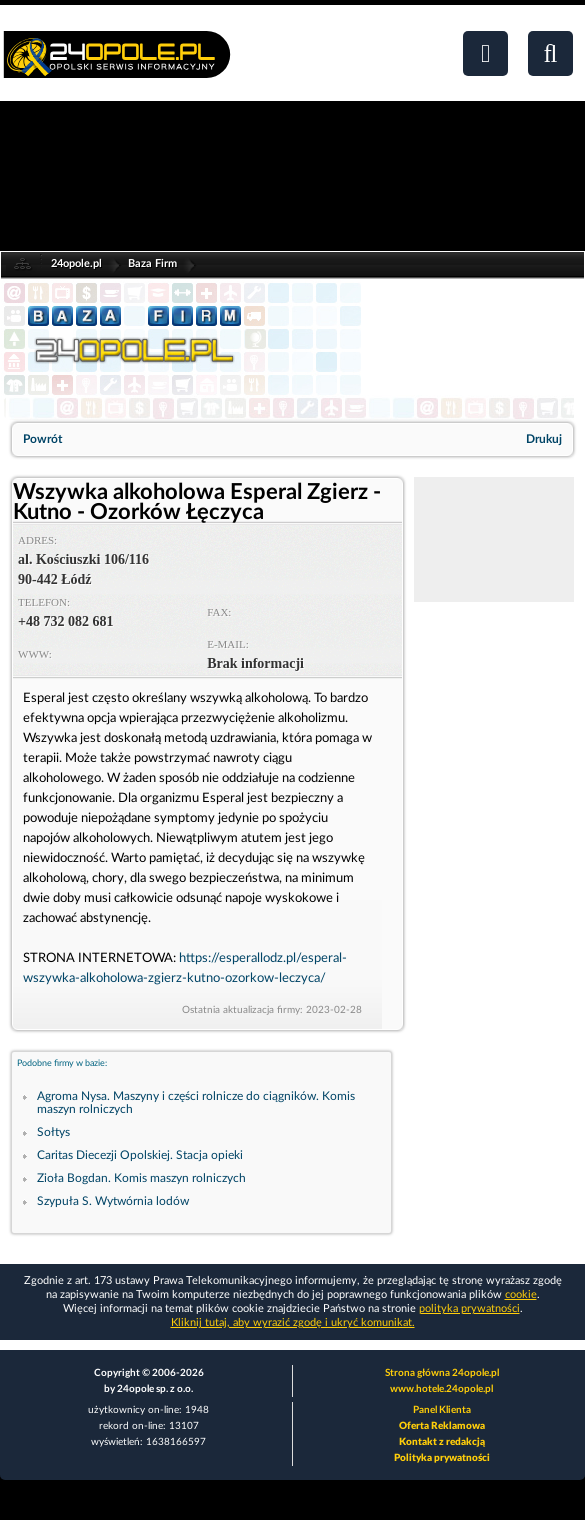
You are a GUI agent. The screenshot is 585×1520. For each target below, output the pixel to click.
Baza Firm (152, 263)
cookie (521, 1294)
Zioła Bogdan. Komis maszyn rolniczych (141, 1178)
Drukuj (544, 439)
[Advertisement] (494, 539)
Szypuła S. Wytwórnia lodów (113, 1201)
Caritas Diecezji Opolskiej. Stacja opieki (140, 1155)
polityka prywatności (469, 1308)
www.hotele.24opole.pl (441, 1389)
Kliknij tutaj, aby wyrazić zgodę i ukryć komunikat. (293, 1322)
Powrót (42, 439)
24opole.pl (76, 263)
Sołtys (53, 1132)
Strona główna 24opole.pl (442, 1373)
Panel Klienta (442, 1410)
